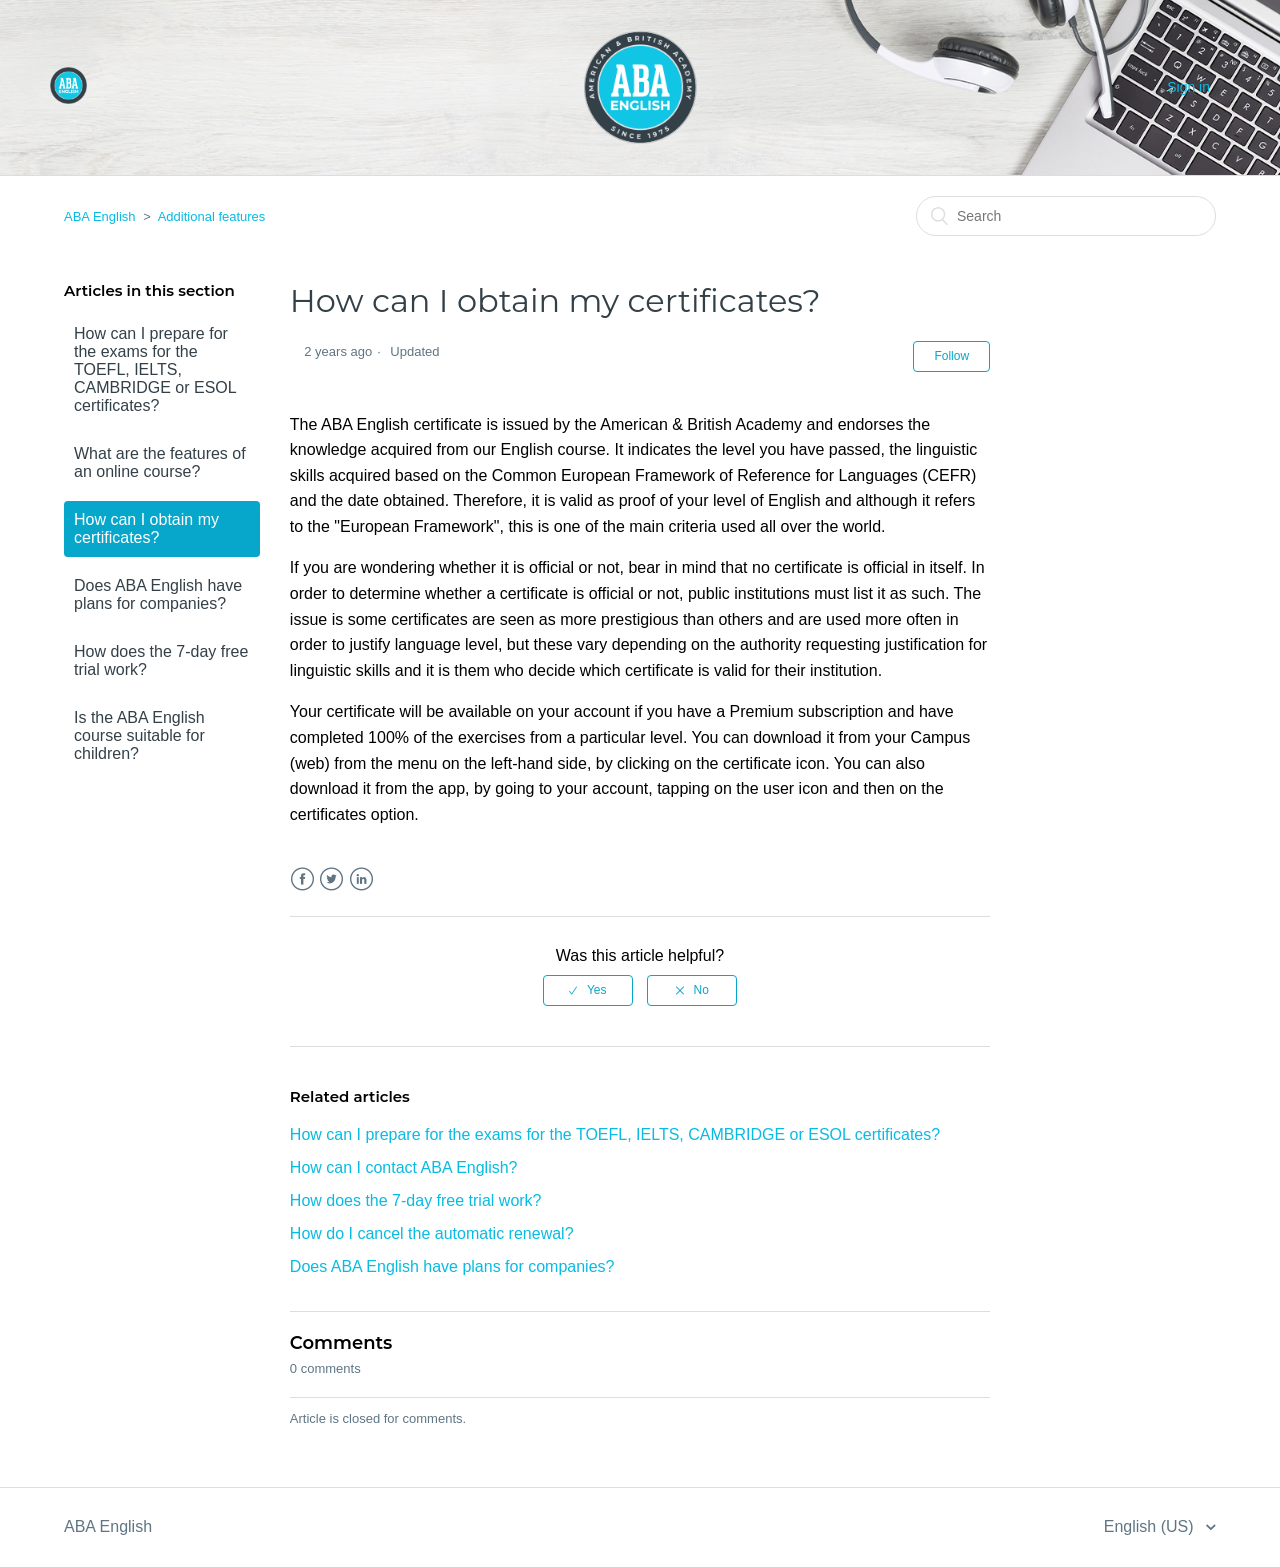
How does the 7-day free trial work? (161, 660)
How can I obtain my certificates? (146, 528)
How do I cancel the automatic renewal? (432, 1233)
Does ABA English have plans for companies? (158, 594)
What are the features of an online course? (160, 462)
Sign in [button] (1188, 87)
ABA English (100, 216)
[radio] (588, 990)
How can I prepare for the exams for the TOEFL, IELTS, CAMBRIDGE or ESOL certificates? (155, 369)
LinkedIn (361, 879)
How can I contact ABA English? (404, 1167)
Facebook (302, 879)
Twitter (331, 879)
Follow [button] (951, 356)
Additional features (212, 216)
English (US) (1151, 1526)
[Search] (1066, 216)
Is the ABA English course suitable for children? (139, 735)
